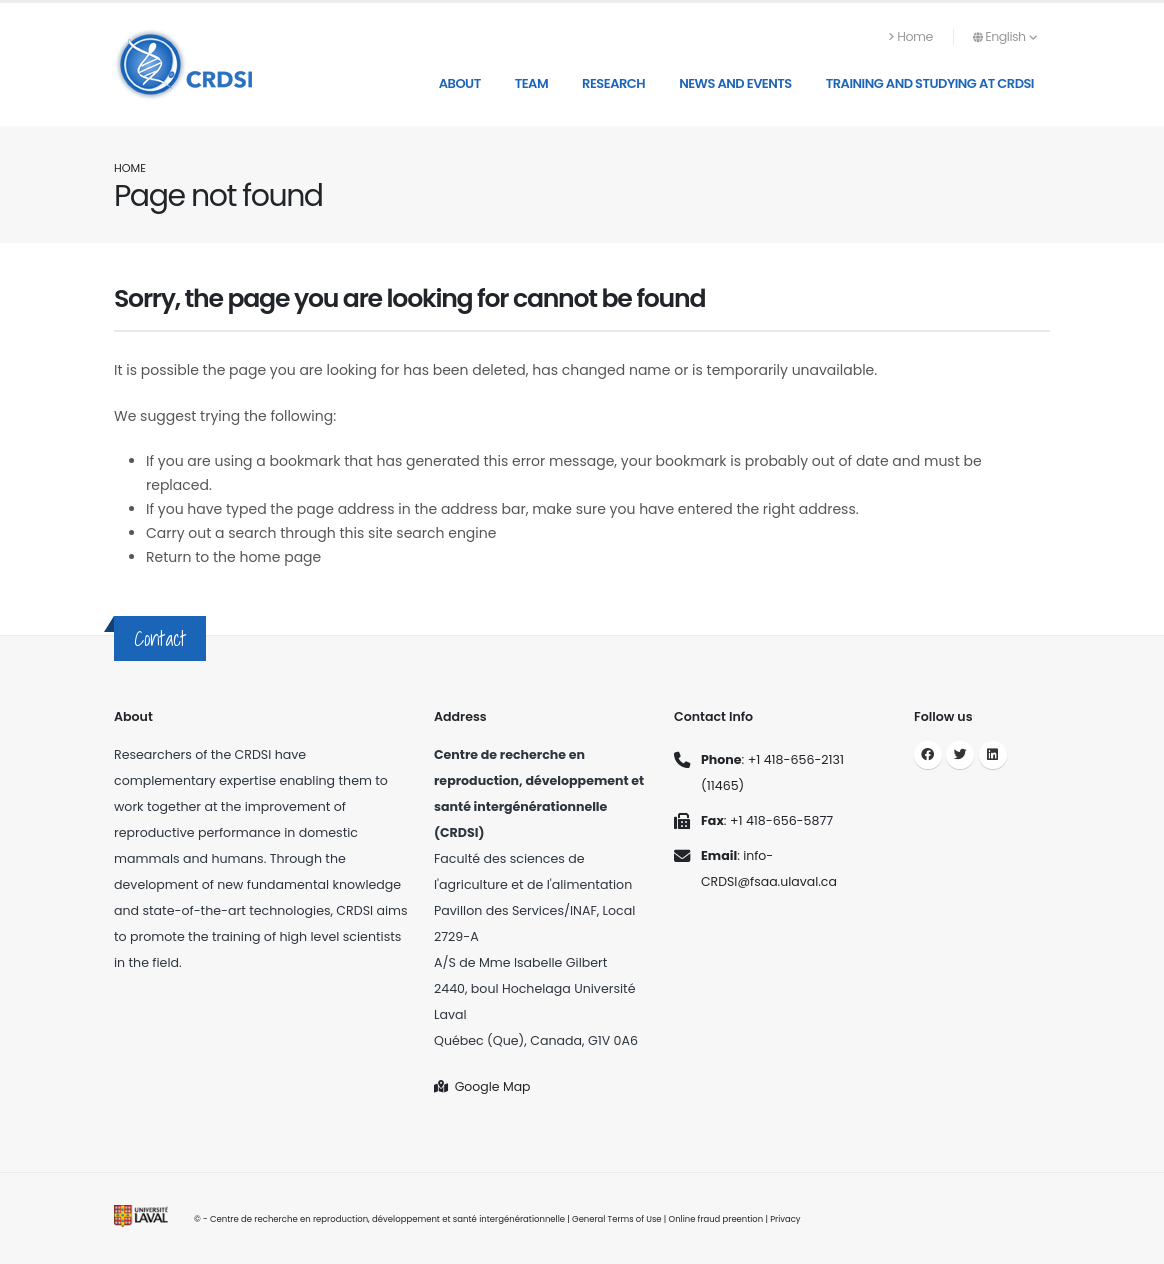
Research (613, 83)
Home (911, 36)
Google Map (482, 1086)
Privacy (787, 1219)
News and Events (735, 83)
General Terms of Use (617, 1219)
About (460, 83)
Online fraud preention (716, 1219)
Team (531, 83)
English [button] (1005, 36)
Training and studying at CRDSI (930, 83)
